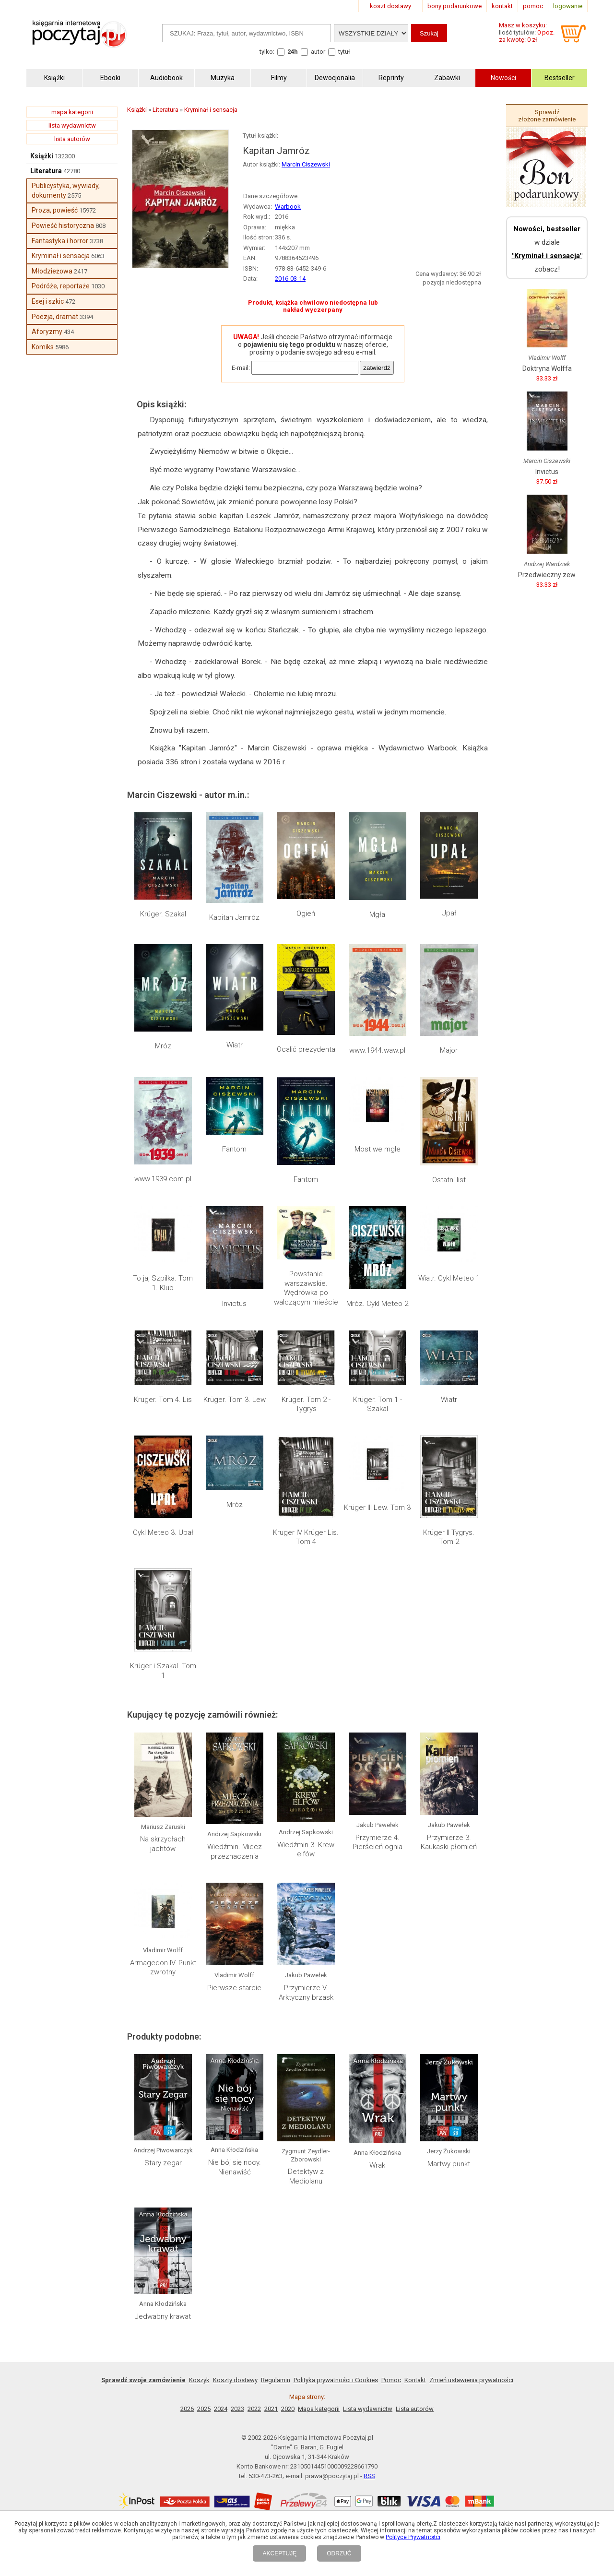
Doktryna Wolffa (547, 368)
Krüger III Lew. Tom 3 (377, 1507)
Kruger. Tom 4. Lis (163, 1399)
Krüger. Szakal (163, 914)
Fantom (234, 1149)
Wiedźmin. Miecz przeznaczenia (234, 1851)
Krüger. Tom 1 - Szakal (377, 1404)
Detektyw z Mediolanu (306, 2176)
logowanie (567, 6)
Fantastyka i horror (60, 241)
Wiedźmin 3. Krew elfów (305, 1849)
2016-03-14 (290, 278)
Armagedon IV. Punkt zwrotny (163, 1968)
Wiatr (234, 1045)
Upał (448, 913)
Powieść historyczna (63, 225)
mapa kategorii (72, 112)
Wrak (377, 2165)
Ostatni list (449, 1179)
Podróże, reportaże (61, 286)
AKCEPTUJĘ (279, 2553)
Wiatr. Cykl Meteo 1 (449, 1278)
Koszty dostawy (235, 2380)
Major (449, 1050)
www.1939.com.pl (162, 1179)
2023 (237, 2408)
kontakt (502, 6)
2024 (220, 2408)
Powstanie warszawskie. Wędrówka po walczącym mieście (306, 1288)
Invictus (234, 1303)
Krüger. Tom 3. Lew (234, 1399)
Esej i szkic (48, 301)
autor (318, 51)
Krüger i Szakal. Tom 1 (163, 1671)
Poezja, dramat (55, 317)
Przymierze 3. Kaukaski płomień (449, 1842)
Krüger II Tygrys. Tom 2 (448, 1537)
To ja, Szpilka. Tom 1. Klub (163, 1283)
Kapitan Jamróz (234, 917)
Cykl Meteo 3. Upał (163, 1532)
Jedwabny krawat (163, 2316)
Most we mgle (377, 1149)
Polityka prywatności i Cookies (336, 2380)
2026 (187, 2408)
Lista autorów (415, 2408)
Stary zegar (163, 2163)
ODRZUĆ (339, 2553)
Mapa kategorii (319, 2408)
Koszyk (199, 2380)
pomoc (533, 6)
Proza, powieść (55, 210)
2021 (271, 2408)
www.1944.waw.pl (377, 1050)
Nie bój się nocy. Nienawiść (234, 2167)
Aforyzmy (47, 331)
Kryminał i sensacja (61, 256)
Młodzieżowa (52, 271)
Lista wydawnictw (367, 2408)
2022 (254, 2408)
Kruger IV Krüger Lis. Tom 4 (306, 1537)
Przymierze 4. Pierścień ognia (377, 1842)
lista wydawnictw (72, 125)
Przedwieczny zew (547, 575)
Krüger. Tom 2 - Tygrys (306, 1404)
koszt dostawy (390, 6)
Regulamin (275, 2380)
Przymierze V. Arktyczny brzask (306, 1992)
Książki (41, 156)
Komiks (43, 347)
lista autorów (72, 138)
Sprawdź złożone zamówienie (547, 115)
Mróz (163, 1046)
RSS (369, 2476)
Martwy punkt (448, 2164)
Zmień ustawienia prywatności (471, 2380)
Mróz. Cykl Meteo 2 (377, 1303)
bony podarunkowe (454, 6)
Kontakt (415, 2380)
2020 (288, 2408)
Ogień (305, 913)
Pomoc (391, 2380)
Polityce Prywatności (413, 2537)
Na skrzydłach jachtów (163, 1844)
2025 (204, 2408)
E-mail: (241, 367)
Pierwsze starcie (234, 1987)
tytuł (344, 51)
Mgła (377, 914)
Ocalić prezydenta (306, 1049)
